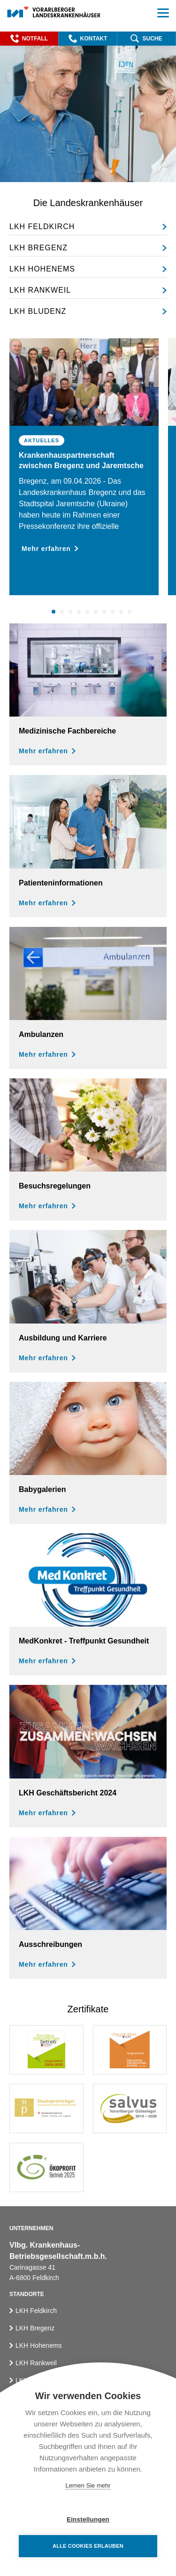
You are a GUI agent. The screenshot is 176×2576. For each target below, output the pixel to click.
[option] (84, 466)
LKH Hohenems (38, 2345)
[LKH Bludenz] (88, 311)
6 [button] (97, 611)
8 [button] (114, 611)
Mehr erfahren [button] (50, 548)
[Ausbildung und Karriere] (88, 1301)
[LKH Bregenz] (88, 248)
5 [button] (88, 611)
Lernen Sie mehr (87, 2485)
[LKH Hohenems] (88, 269)
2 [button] (63, 611)
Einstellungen (88, 2519)
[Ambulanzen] (88, 998)
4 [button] (80, 611)
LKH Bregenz (34, 2328)
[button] (29, 39)
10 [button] (131, 611)
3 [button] (72, 611)
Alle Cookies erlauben (88, 2546)
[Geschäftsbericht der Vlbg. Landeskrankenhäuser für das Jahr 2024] (88, 1756)
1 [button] (55, 611)
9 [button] (122, 611)
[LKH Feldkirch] (88, 227)
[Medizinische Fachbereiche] (88, 694)
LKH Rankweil (36, 2363)
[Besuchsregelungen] (88, 1149)
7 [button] (105, 611)
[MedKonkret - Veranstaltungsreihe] (88, 1604)
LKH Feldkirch (36, 2310)
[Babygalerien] (88, 1453)
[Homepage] (54, 12)
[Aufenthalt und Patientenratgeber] (88, 846)
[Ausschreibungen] (88, 1908)
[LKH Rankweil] (88, 290)
